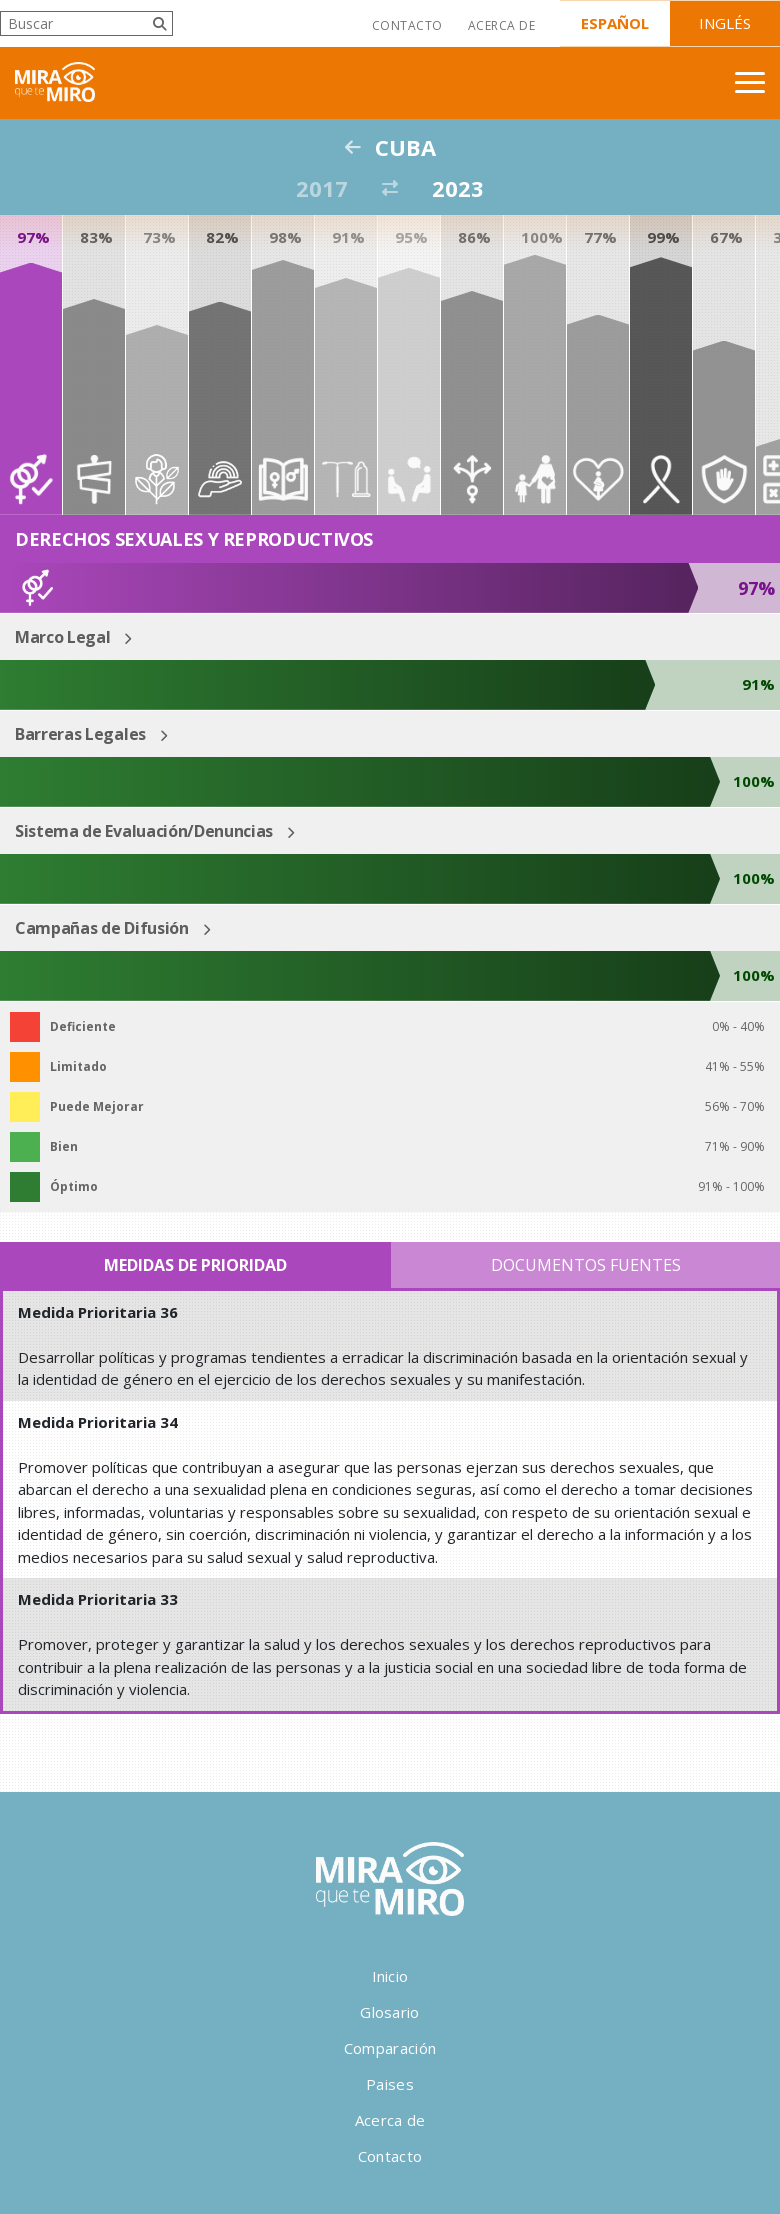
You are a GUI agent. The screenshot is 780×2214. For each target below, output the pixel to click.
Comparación (390, 2048)
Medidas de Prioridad (195, 1265)
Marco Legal (62, 637)
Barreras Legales (80, 734)
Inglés (725, 23)
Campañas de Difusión (102, 928)
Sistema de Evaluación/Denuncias (144, 831)
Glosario (389, 2012)
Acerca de (501, 25)
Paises (390, 2084)
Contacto (407, 25)
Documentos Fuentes (586, 1265)
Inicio (390, 1976)
